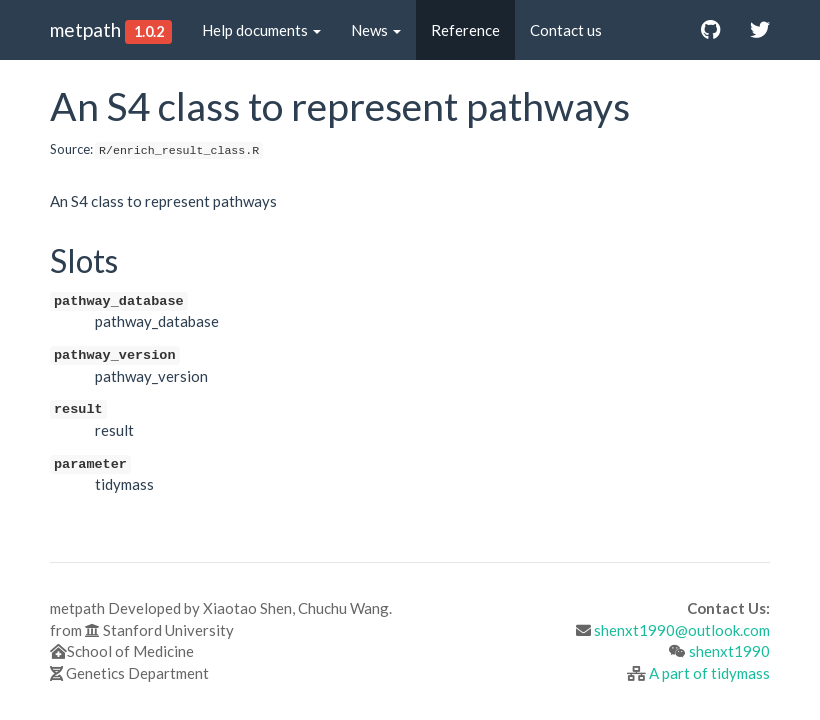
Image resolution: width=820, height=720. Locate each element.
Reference (465, 30)
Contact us (566, 30)
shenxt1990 (729, 651)
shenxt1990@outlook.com (682, 630)
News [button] (376, 30)
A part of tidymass (709, 673)
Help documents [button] (261, 30)
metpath (85, 29)
